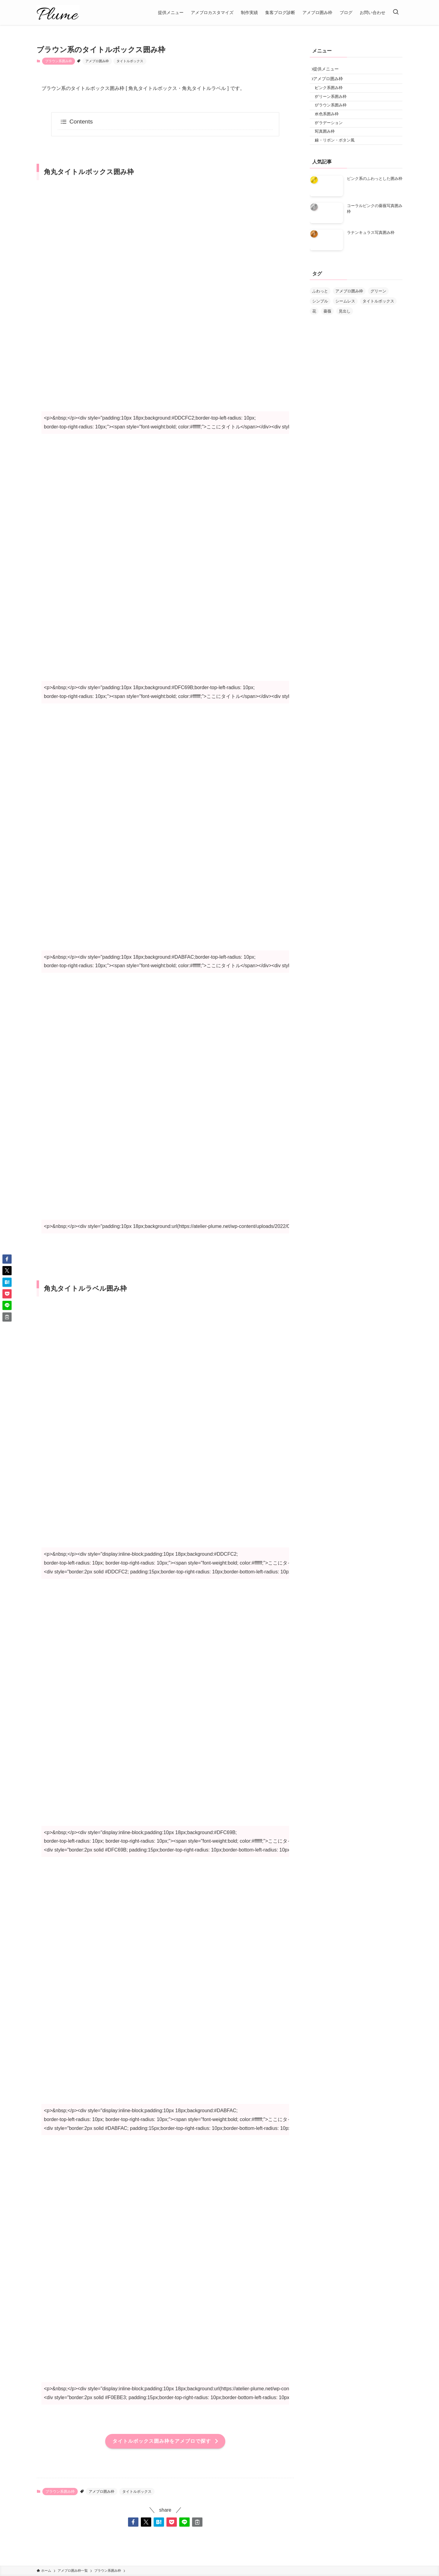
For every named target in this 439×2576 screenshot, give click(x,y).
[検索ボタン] (395, 12)
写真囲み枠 (329, 152)
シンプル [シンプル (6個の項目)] (320, 326)
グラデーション (333, 141)
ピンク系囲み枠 (333, 95)
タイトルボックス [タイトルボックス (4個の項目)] (378, 326)
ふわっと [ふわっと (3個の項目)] (320, 316)
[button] (133, 2522)
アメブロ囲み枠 (97, 61)
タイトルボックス (129, 61)
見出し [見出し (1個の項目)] (345, 336)
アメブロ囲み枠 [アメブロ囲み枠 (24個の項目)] (349, 316)
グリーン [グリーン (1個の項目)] (378, 316)
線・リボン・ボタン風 (339, 164)
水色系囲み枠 (331, 129)
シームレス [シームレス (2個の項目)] (345, 326)
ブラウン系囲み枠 (58, 61)
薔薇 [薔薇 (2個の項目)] (327, 336)
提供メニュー (329, 70)
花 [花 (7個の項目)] (314, 336)
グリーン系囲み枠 (335, 107)
